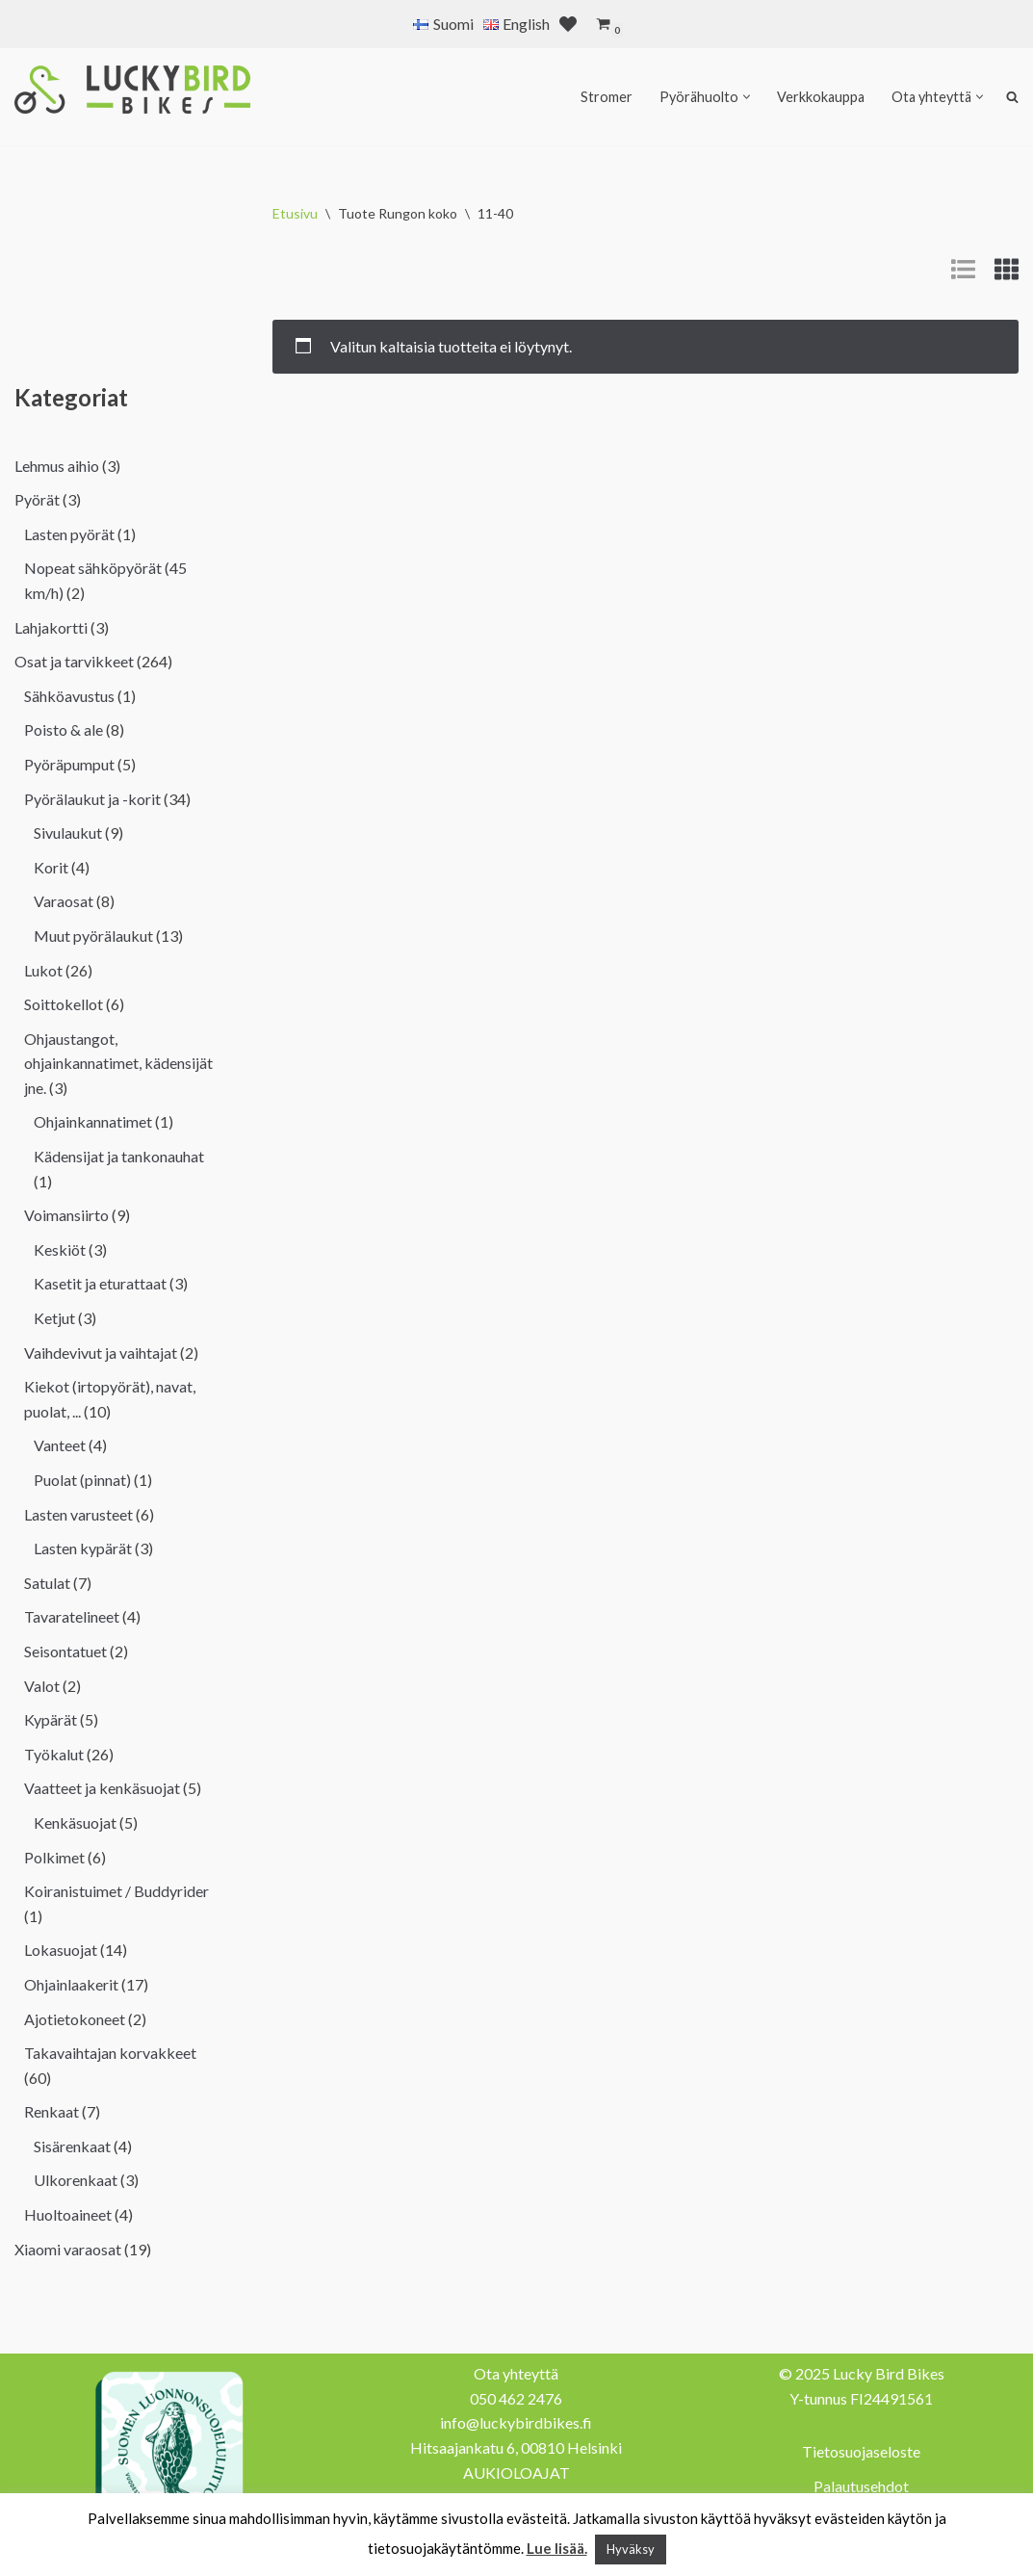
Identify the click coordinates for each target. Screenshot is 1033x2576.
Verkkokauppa (821, 97)
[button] (746, 96)
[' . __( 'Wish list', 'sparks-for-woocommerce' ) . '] (568, 24)
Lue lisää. (557, 2548)
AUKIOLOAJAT (516, 2472)
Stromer (607, 97)
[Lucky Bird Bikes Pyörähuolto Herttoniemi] (132, 89)
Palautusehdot (861, 2486)
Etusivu (295, 213)
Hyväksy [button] (631, 2549)
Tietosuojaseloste (861, 2451)
